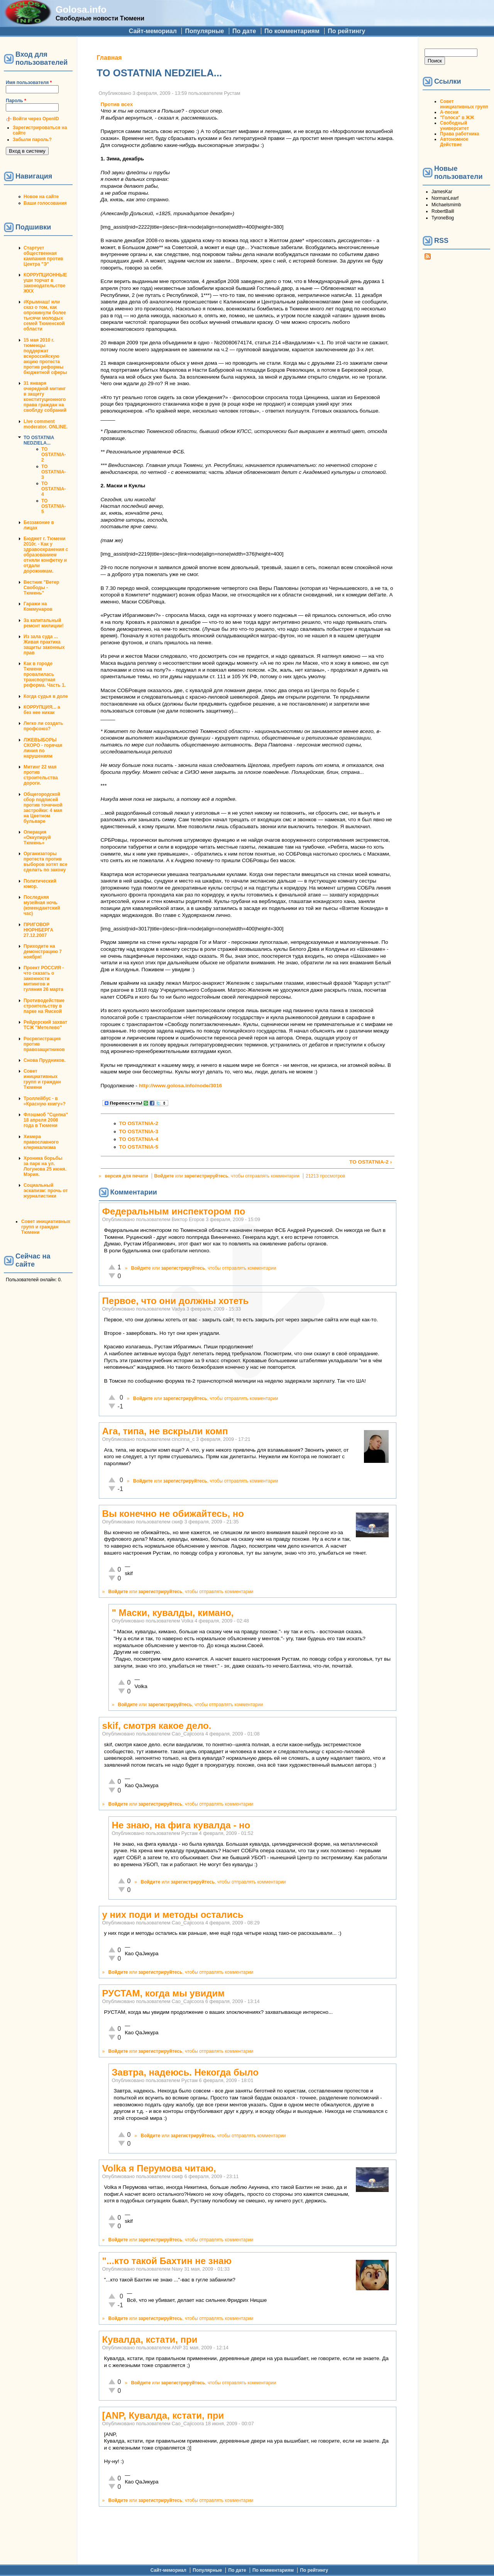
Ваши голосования (45, 203)
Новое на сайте (41, 196)
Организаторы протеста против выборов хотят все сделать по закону (46, 862)
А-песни (449, 112)
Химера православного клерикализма (41, 1142)
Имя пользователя (29, 82)
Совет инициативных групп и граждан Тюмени (42, 1079)
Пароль (16, 100)
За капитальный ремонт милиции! (44, 623)
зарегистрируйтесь (206, 1176)
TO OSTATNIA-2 (53, 454)
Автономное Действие (454, 141)
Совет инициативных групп (464, 104)
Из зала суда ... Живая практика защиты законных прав (44, 644)
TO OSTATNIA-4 (53, 489)
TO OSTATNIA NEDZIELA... (39, 440)
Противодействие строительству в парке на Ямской (44, 1006)
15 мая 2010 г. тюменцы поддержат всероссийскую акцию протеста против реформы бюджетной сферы (45, 356)
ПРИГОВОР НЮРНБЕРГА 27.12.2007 (38, 930)
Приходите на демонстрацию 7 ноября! (43, 951)
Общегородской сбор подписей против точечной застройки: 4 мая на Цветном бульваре (43, 808)
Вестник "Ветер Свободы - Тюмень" (41, 588)
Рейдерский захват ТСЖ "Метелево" (45, 1024)
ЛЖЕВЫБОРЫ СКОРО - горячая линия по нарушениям (43, 748)
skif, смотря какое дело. (156, 1725)
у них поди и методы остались (173, 1914)
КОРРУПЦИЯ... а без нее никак (42, 709)
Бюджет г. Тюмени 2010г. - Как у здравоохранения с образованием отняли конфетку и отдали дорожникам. (46, 555)
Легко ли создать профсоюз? (43, 726)
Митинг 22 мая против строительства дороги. (41, 775)
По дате (244, 31)
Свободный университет (454, 125)
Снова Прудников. (45, 1060)
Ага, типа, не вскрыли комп (165, 1431)
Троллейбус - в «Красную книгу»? (45, 1101)
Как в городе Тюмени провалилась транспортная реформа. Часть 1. (45, 674)
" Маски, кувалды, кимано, (173, 1612)
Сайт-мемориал (153, 31)
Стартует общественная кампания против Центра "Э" (43, 256)
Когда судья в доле (46, 696)
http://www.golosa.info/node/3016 (180, 1085)
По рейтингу (346, 31)
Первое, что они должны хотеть (175, 1301)
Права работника (459, 133)
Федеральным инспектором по (173, 1211)
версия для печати (126, 1176)
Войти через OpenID (36, 118)
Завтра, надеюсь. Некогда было (185, 2072)
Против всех (117, 104)
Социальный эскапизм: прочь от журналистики (46, 1191)
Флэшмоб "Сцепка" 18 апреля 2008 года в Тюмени (46, 1120)
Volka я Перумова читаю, (159, 2168)
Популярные (204, 31)
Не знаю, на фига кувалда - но (181, 1825)
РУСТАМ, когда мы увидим (163, 1993)
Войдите (164, 1176)
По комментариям (292, 31)
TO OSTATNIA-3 (53, 472)
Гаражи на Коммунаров (38, 606)
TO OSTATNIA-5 (53, 506)
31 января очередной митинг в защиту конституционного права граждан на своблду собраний (45, 397)
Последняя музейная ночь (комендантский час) (42, 905)
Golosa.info (81, 9)
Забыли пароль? (32, 139)
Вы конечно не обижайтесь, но (173, 1513)
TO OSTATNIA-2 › (370, 1162)
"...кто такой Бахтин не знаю (167, 2261)
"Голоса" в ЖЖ (457, 117)
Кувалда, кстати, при (150, 2339)
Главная (109, 57)
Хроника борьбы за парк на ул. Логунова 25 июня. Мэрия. (45, 1166)
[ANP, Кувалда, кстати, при (163, 2415)
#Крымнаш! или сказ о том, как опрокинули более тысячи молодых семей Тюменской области (45, 315)
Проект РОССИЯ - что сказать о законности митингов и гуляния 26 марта (44, 978)
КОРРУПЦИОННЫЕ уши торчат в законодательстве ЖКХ (45, 283)
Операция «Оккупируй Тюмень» (37, 837)
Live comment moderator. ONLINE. (46, 424)
